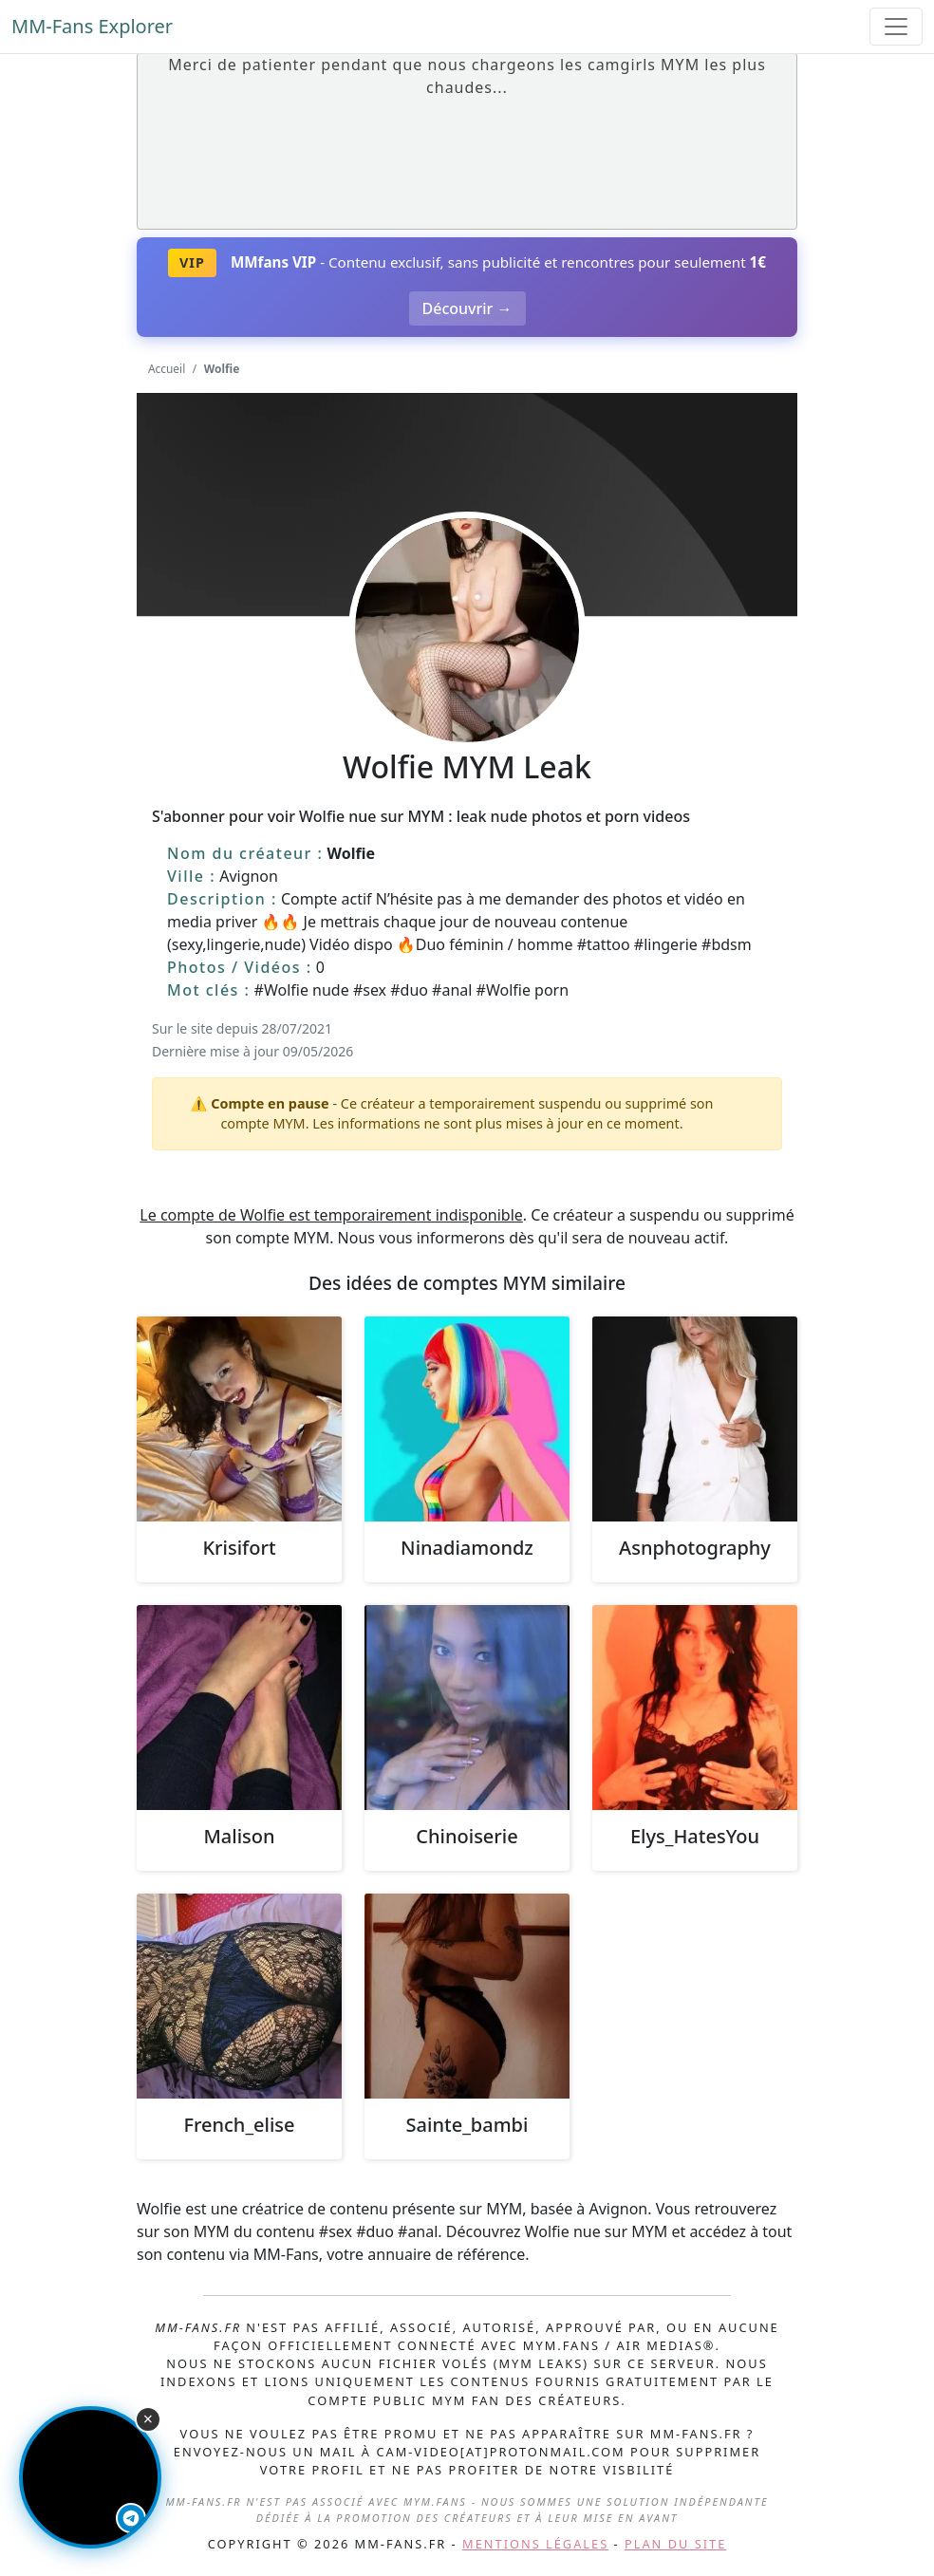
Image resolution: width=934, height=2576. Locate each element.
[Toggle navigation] (896, 27)
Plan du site (675, 2543)
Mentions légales (535, 2543)
